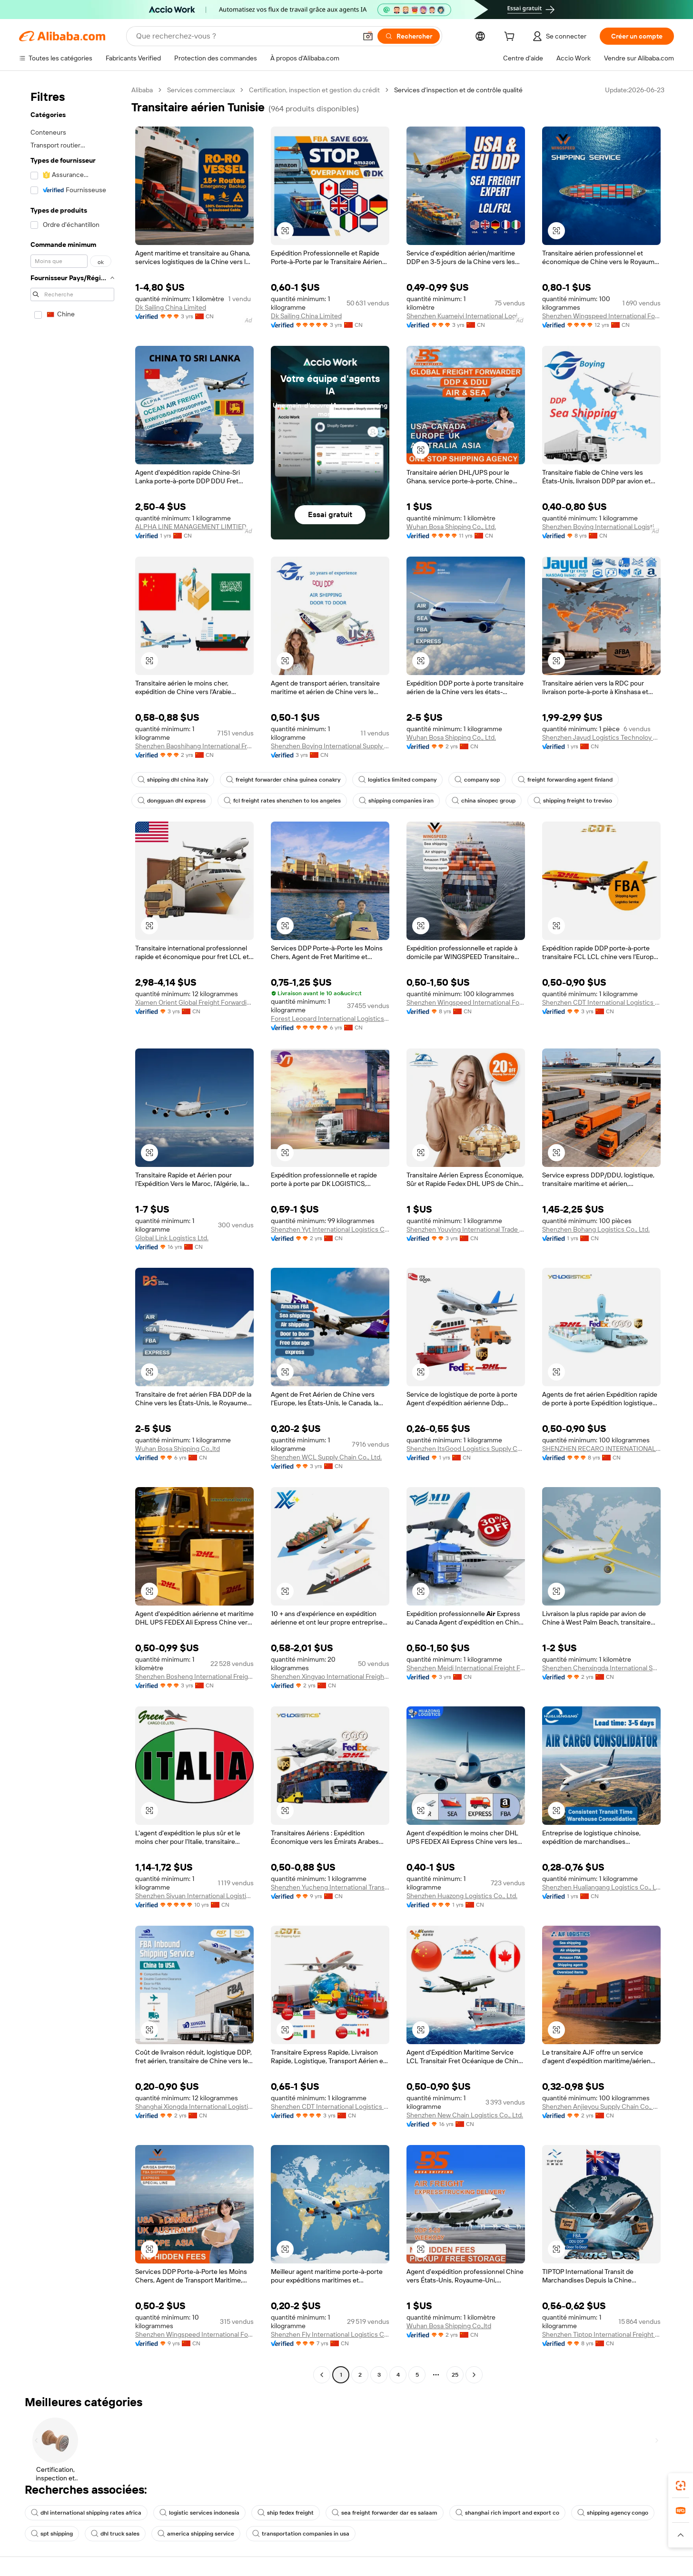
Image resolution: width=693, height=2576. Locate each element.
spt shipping (52, 2533)
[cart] (511, 37)
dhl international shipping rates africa (86, 2513)
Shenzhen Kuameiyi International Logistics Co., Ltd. (465, 316)
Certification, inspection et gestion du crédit (314, 90)
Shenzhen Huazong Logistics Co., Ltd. (461, 1896)
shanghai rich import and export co (507, 2513)
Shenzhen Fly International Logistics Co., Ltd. (330, 2334)
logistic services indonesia (199, 2513)
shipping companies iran (396, 800)
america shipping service (196, 2533)
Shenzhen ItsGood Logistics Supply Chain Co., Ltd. (465, 1448)
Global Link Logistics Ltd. (171, 1238)
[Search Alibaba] (245, 36)
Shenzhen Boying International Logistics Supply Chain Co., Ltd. (601, 526)
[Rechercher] (408, 36)
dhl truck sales (115, 2533)
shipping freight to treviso (573, 800)
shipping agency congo (612, 2513)
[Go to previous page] (321, 2374)
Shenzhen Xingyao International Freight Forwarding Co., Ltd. (330, 1676)
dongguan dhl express (172, 800)
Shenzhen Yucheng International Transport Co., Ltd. (330, 1887)
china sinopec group (483, 800)
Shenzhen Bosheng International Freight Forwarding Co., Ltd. (194, 1676)
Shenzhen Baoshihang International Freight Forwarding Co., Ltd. (194, 746)
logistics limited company (397, 780)
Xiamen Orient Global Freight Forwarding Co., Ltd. (194, 1002)
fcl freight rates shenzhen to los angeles (282, 800)
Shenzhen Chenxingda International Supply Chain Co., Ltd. (601, 1668)
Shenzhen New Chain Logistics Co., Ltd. (464, 2115)
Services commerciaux (201, 90)
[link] (680, 2485)
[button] (368, 36)
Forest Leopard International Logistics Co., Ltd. (330, 1018)
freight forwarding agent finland (565, 780)
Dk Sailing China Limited (170, 307)
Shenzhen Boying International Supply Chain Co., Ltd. (330, 746)
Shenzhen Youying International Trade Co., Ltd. (465, 1229)
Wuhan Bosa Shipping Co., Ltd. (451, 526)
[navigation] (72, 1233)
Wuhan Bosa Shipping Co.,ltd (177, 1448)
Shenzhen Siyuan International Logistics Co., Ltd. (194, 1896)
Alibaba (142, 90)
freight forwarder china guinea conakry (283, 780)
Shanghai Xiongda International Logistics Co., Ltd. (194, 2106)
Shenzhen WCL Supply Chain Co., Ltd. (326, 1457)
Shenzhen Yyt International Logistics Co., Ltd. (330, 1229)
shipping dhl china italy (173, 780)
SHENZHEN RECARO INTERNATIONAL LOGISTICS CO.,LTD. (601, 1448)
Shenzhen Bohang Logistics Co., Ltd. (596, 1229)
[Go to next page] (474, 2374)
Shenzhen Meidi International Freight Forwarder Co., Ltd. (465, 1668)
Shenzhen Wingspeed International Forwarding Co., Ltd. (601, 316)
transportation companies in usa (300, 2533)
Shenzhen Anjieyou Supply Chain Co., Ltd (601, 2106)
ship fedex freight (285, 2513)
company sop (477, 780)
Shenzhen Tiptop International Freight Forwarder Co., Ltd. (601, 2334)
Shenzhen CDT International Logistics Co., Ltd (601, 1002)
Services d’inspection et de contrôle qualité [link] (458, 90)
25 (455, 2374)
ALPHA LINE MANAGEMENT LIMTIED (191, 526)
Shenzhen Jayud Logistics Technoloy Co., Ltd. (601, 737)
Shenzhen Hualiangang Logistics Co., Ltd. (601, 1887)
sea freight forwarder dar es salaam (384, 2513)
